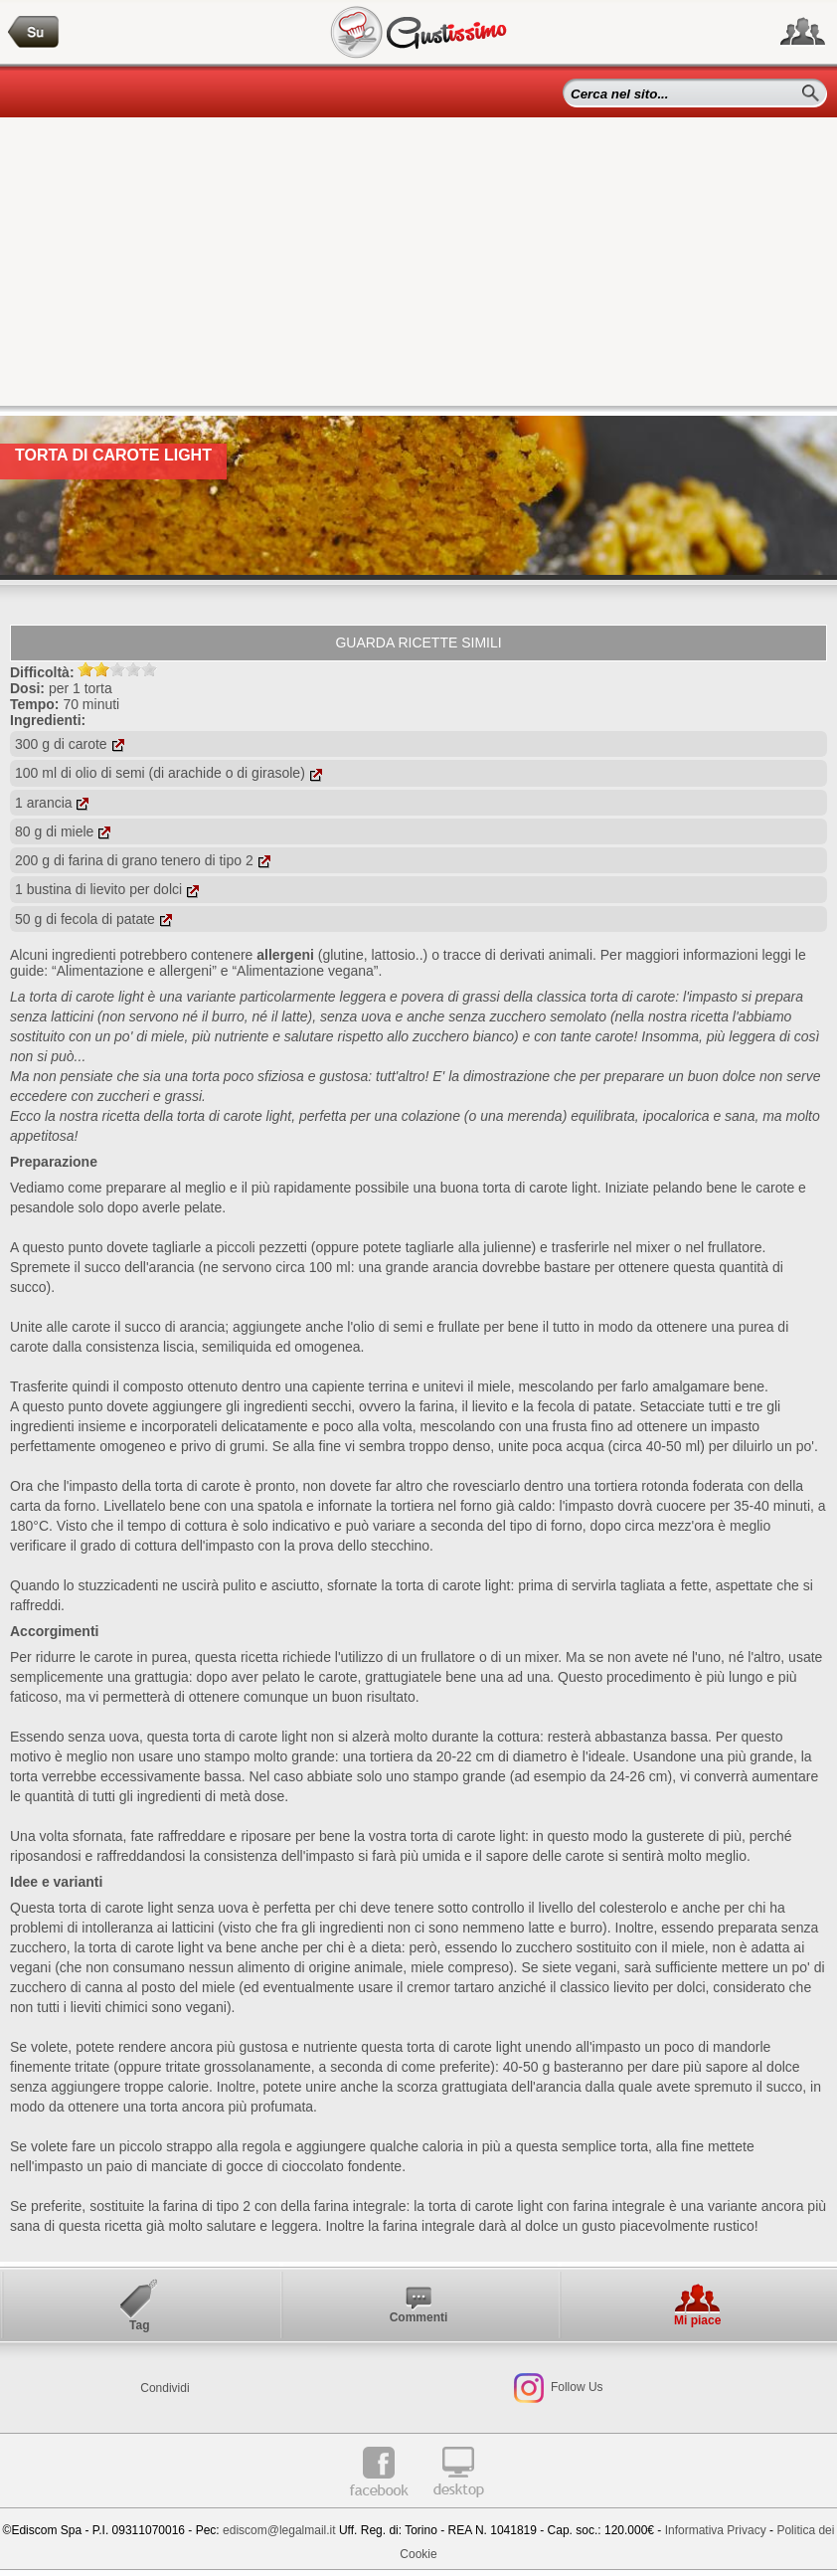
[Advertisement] (418, 266)
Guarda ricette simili (418, 642)
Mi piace (697, 2320)
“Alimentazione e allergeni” (134, 971)
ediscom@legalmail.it (279, 2530)
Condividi (164, 2388)
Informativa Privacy (715, 2530)
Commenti (419, 2317)
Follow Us (575, 2387)
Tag (139, 2325)
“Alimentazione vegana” (305, 971)
